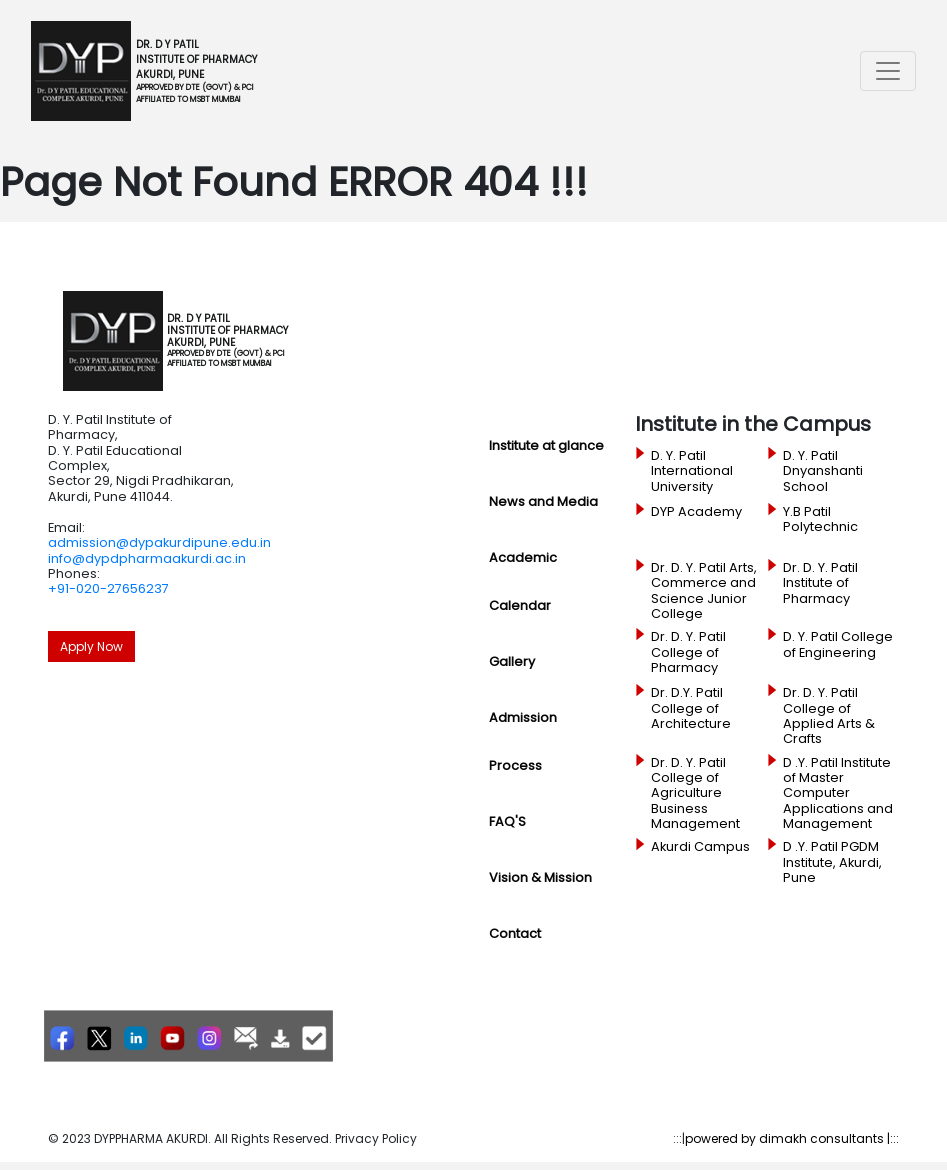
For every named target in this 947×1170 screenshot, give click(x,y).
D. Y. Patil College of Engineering (838, 644)
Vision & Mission (540, 877)
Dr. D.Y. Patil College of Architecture (691, 708)
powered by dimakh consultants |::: (792, 1138)
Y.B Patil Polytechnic (820, 519)
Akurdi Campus (700, 847)
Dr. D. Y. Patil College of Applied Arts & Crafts (829, 715)
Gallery (512, 661)
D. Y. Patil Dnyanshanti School (823, 471)
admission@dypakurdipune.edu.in (159, 542)
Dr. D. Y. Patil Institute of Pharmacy (820, 583)
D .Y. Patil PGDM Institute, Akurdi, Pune (832, 862)
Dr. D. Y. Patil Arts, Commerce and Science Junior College (704, 590)
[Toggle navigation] (888, 71)
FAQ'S (507, 821)
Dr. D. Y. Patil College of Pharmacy (688, 652)
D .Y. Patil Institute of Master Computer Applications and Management (838, 793)
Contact (515, 933)
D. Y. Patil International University (692, 471)
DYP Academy (696, 512)
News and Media (543, 501)
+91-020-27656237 (108, 588)
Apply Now (91, 646)
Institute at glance (546, 445)
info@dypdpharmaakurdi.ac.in (147, 558)
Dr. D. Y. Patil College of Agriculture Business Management (695, 793)
